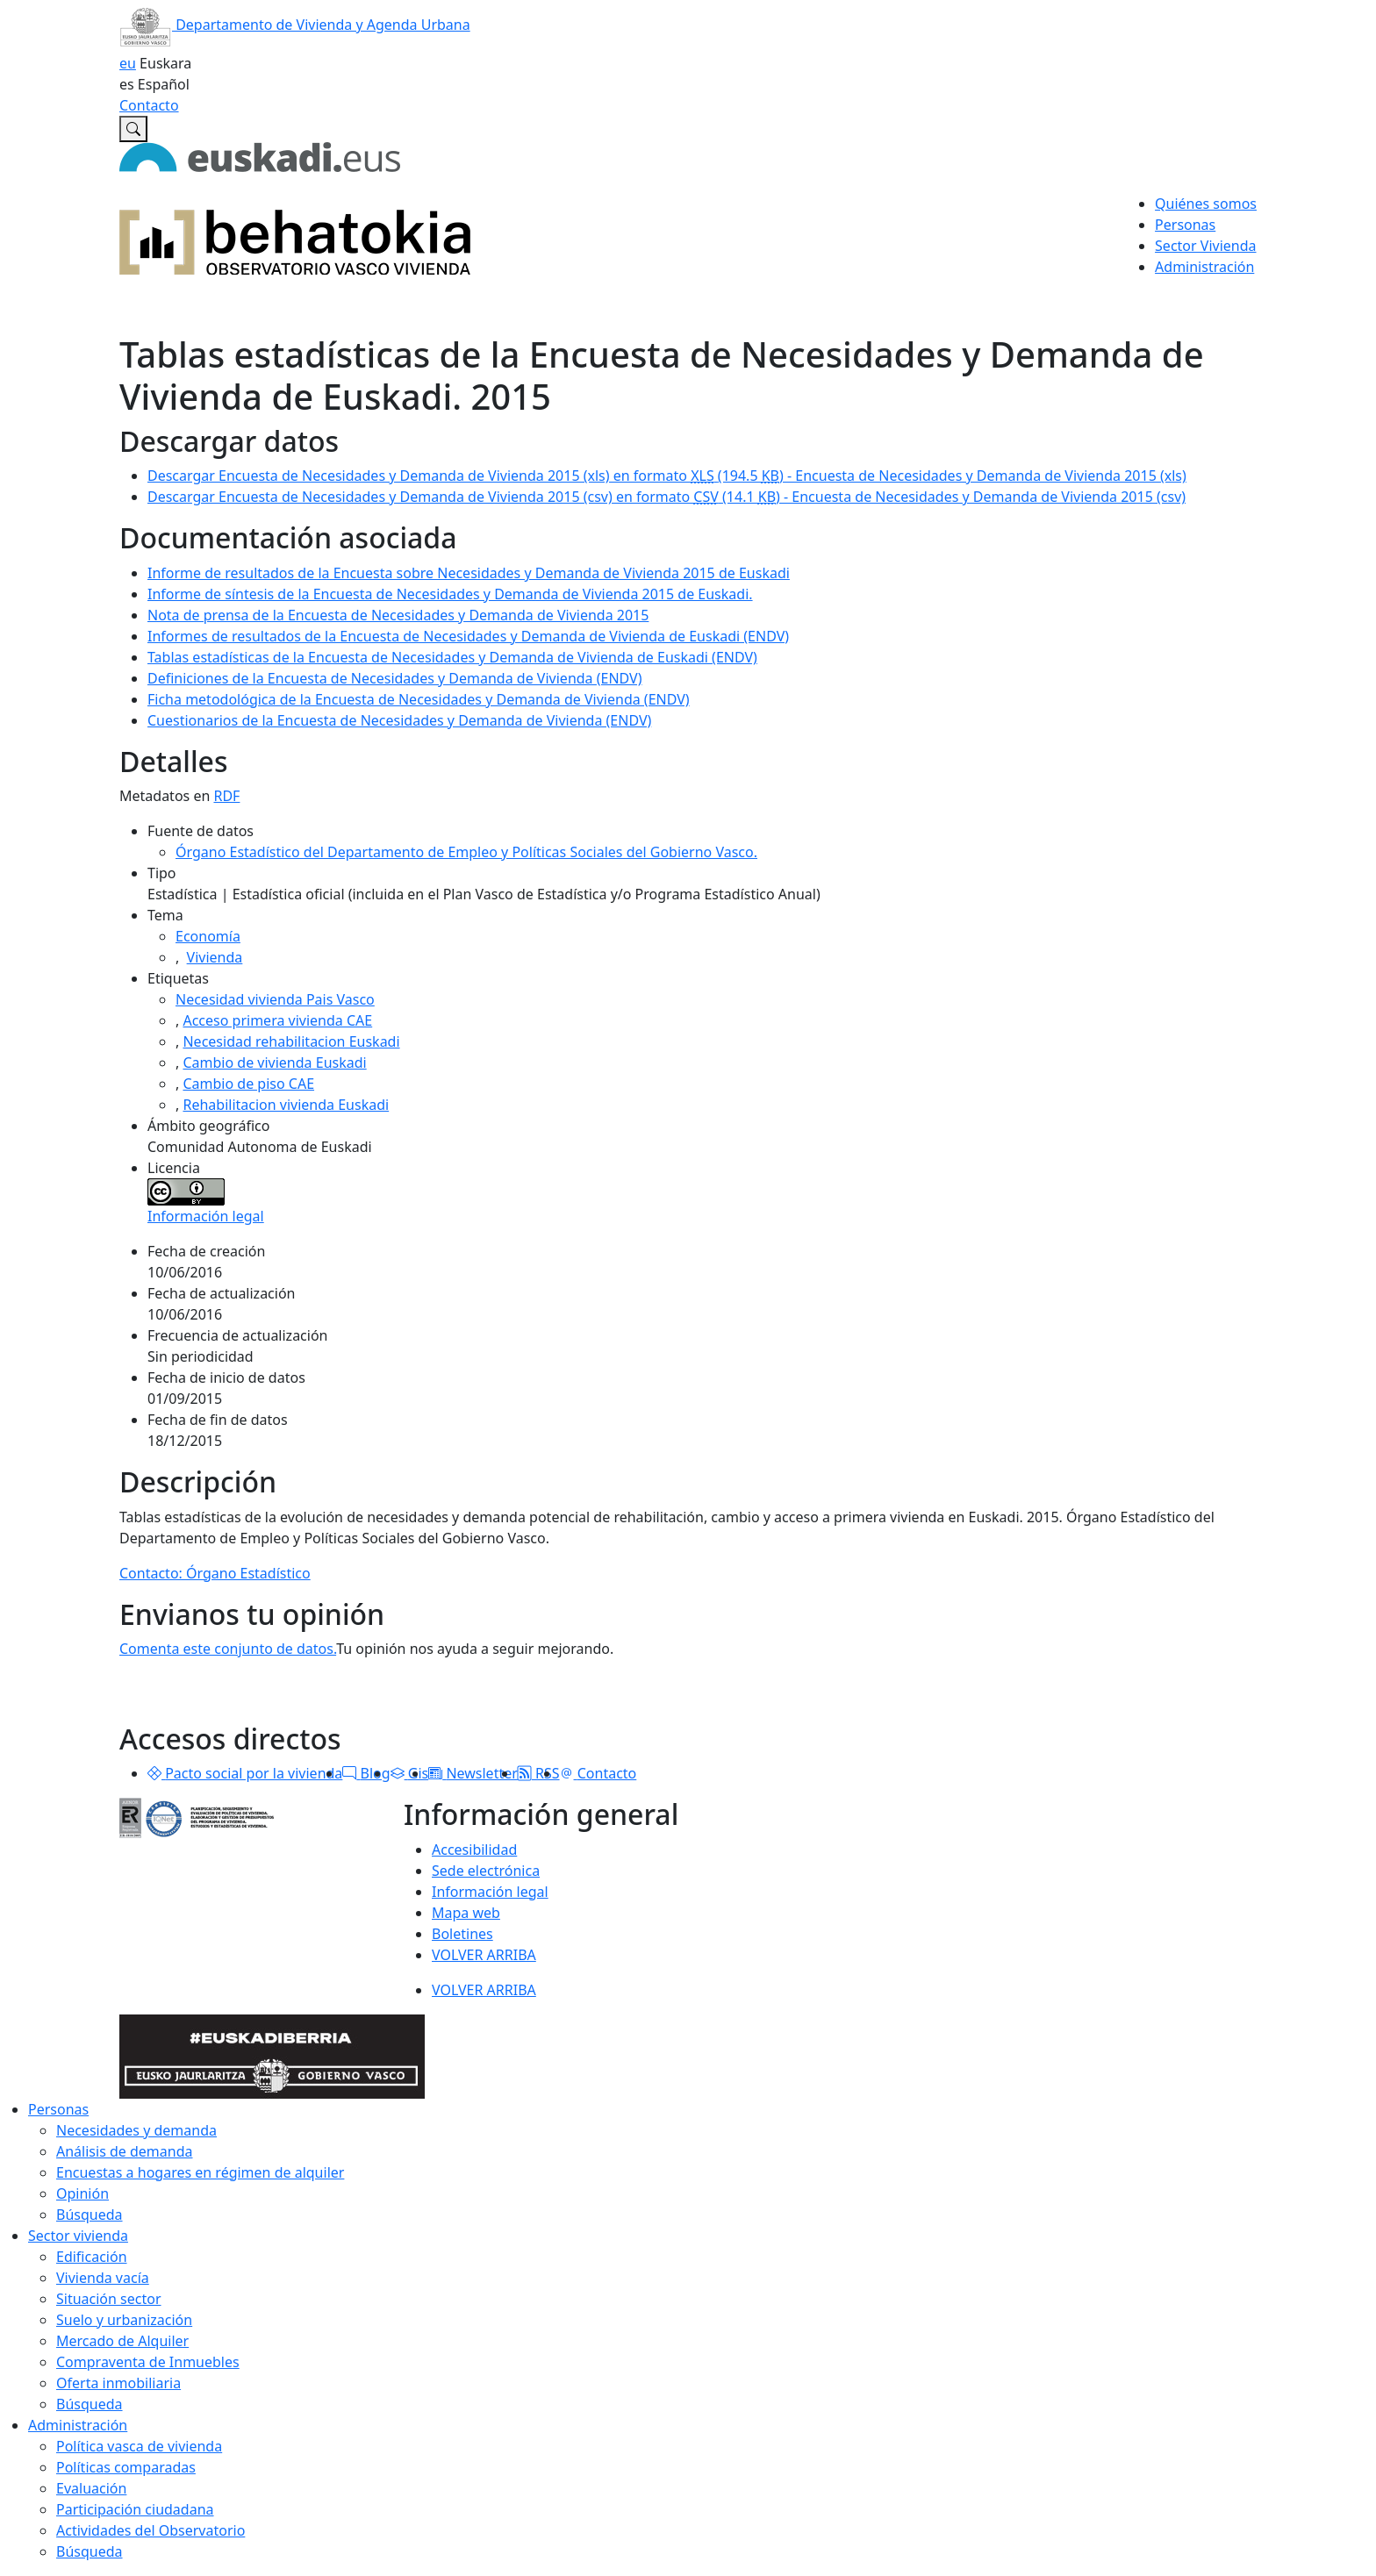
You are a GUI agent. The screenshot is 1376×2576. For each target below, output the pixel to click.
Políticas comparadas (126, 2467)
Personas (58, 2109)
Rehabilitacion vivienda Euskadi (286, 1104)
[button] (154, 1773)
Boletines (462, 1933)
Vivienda (215, 957)
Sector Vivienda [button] (1205, 245)
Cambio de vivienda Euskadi (274, 1062)
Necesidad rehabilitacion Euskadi (291, 1041)
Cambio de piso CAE (248, 1083)
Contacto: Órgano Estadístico (215, 1573)
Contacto (149, 105)
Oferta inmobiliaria (118, 2383)
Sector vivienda (78, 2235)
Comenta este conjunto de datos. (227, 1648)
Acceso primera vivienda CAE (277, 1020)
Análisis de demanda (124, 2151)
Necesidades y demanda (136, 2130)
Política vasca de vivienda (139, 2446)
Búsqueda (89, 2214)
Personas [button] (1185, 224)
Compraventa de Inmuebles (148, 2362)
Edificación (91, 2256)
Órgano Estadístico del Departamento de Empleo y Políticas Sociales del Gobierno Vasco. (466, 852)
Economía (208, 936)
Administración (77, 2425)
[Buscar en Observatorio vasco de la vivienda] (133, 129)
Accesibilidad (474, 1849)
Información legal (205, 1216)
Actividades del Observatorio (150, 2530)
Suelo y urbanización (124, 2319)
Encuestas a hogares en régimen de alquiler (200, 2172)
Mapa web (466, 1912)
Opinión (82, 2193)
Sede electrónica (486, 1870)
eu (127, 63)
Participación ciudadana (135, 2509)
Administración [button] (1204, 266)
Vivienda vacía (102, 2277)
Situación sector (108, 2298)
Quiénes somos (1206, 203)
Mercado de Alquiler (122, 2341)
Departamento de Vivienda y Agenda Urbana (294, 24)
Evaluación (91, 2488)
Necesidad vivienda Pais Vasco (275, 999)
